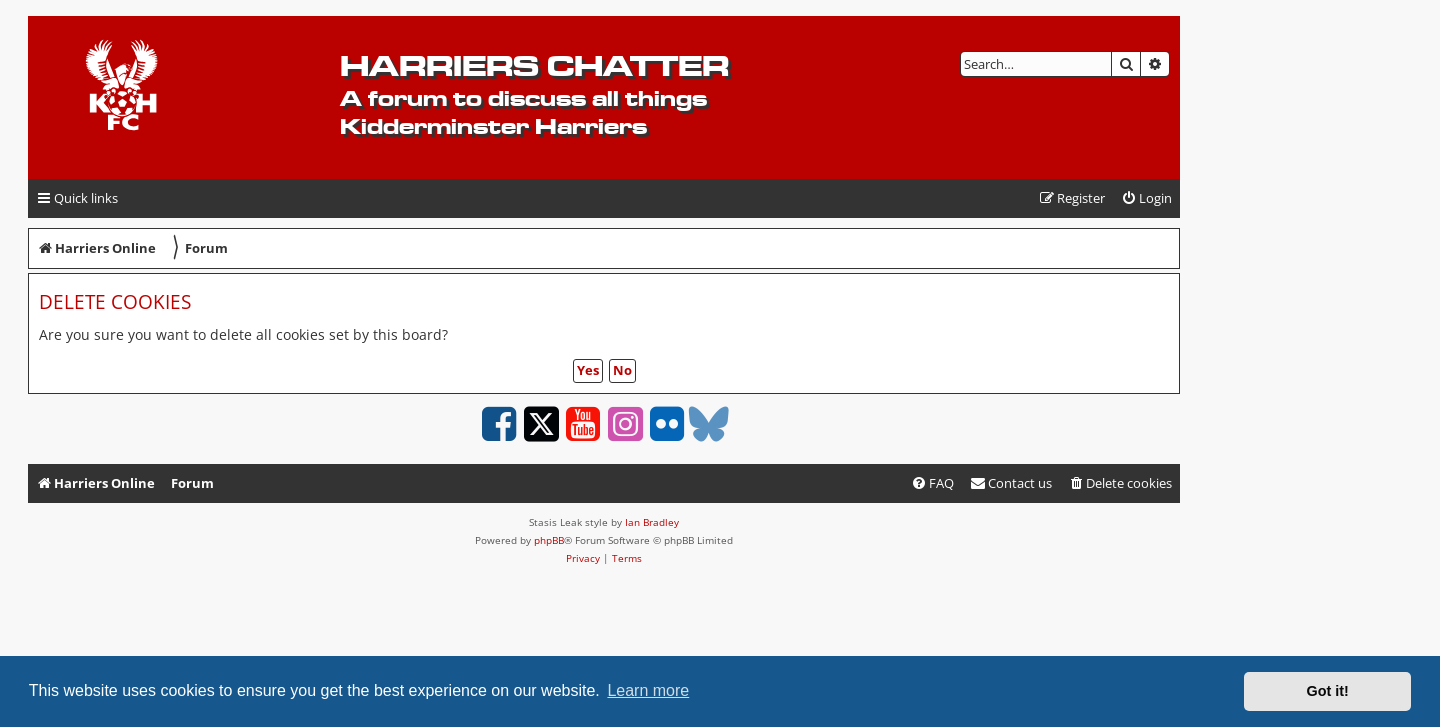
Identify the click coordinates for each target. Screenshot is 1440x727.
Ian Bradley (652, 522)
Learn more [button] (648, 690)
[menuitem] (1146, 198)
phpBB (549, 540)
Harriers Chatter (534, 65)
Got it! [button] (1328, 691)
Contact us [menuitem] (1011, 483)
